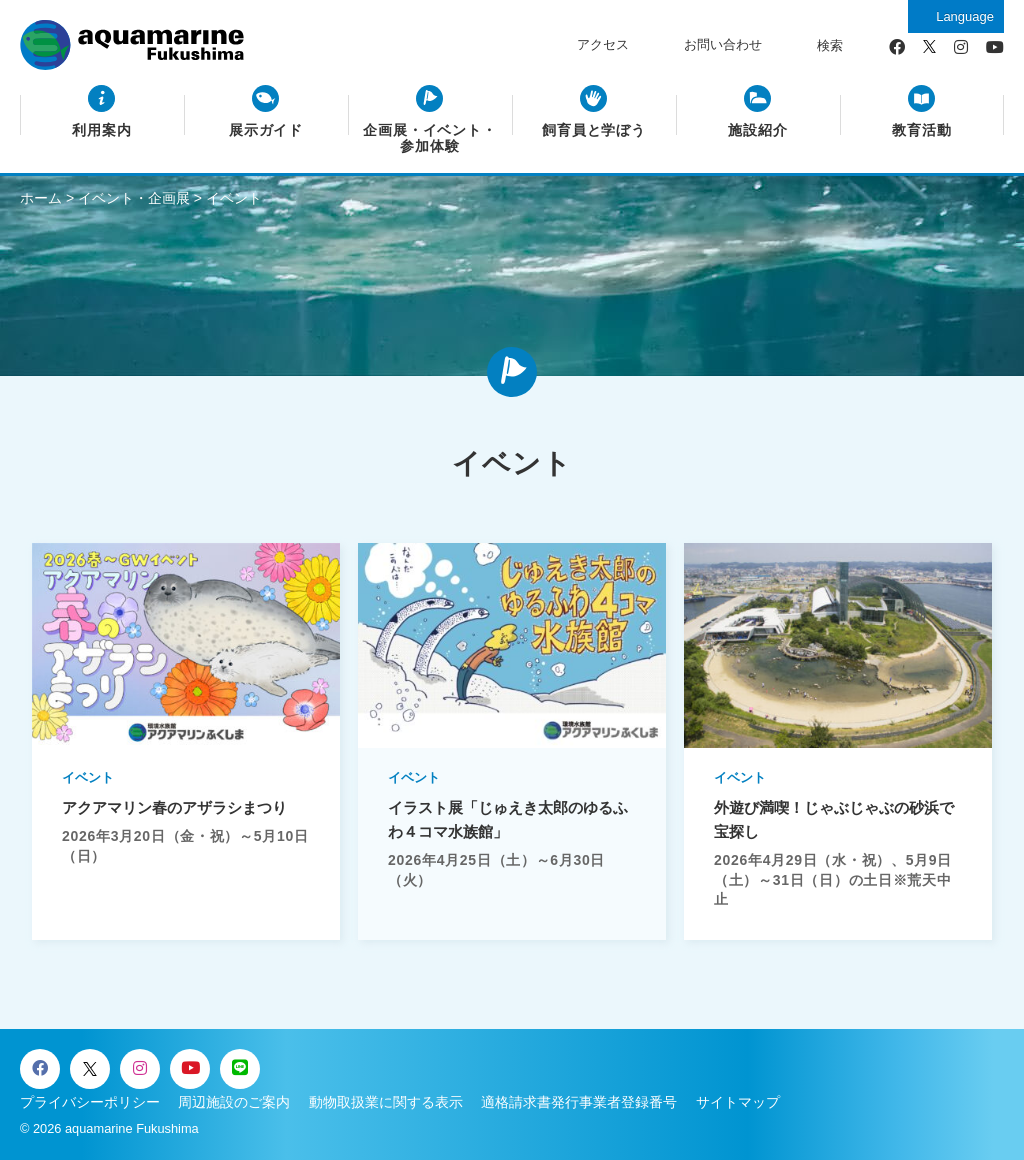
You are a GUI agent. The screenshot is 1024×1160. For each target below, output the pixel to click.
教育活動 (922, 130)
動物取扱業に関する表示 (386, 1102)
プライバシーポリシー (90, 1102)
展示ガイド (266, 130)
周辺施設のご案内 (234, 1102)
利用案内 (102, 130)
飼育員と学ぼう (594, 130)
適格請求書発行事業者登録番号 (579, 1102)
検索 (830, 45)
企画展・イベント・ (430, 139)
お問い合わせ (723, 44)
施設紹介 (758, 130)
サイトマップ (738, 1102)
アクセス (603, 44)
